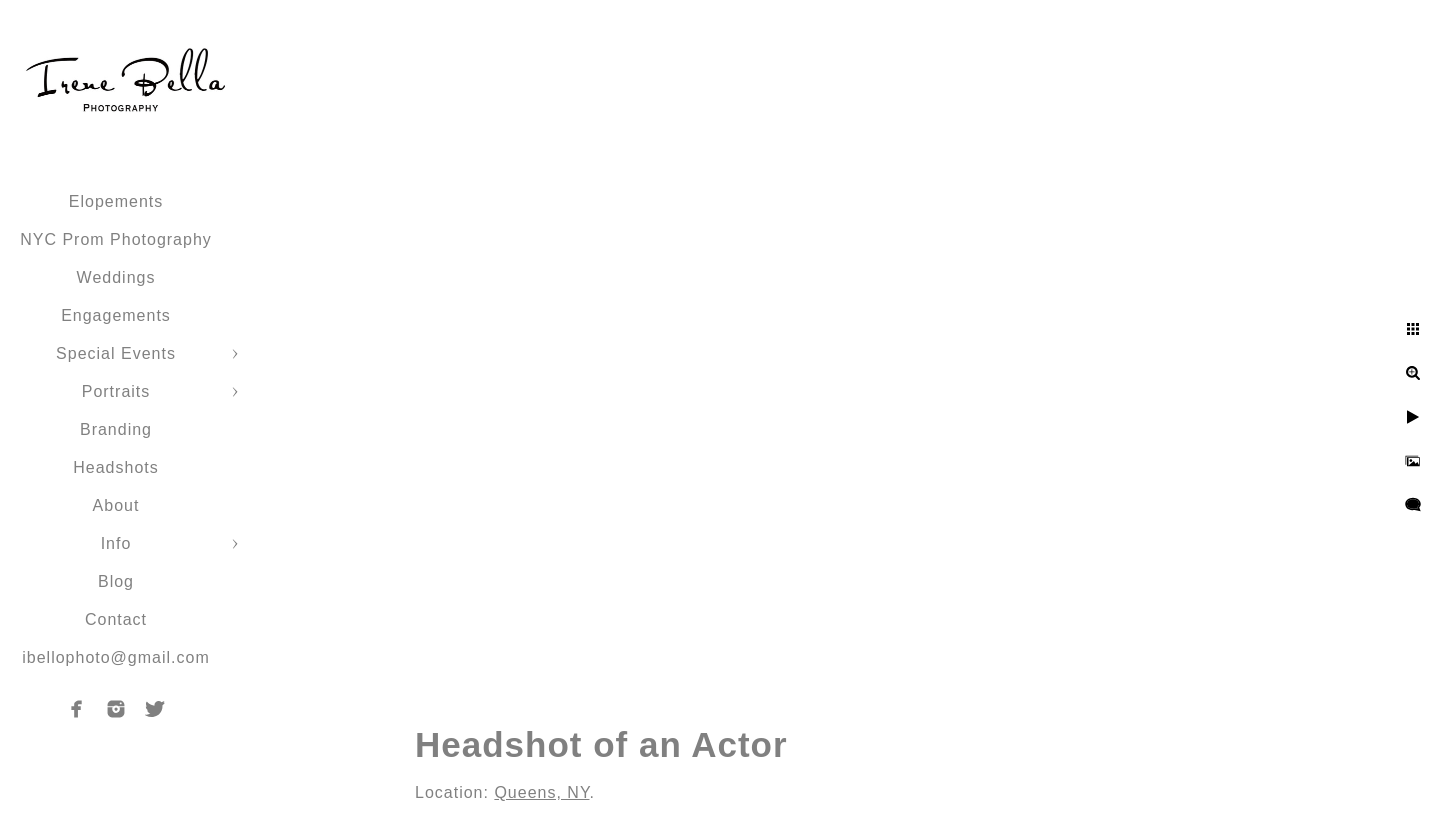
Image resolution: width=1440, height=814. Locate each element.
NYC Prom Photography (116, 239)
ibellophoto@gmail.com (116, 657)
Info (116, 543)
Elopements (116, 201)
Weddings (116, 277)
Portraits (116, 391)
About (116, 505)
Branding (116, 429)
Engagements (116, 315)
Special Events (116, 353)
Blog (116, 581)
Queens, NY (541, 792)
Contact (116, 619)
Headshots (116, 467)
